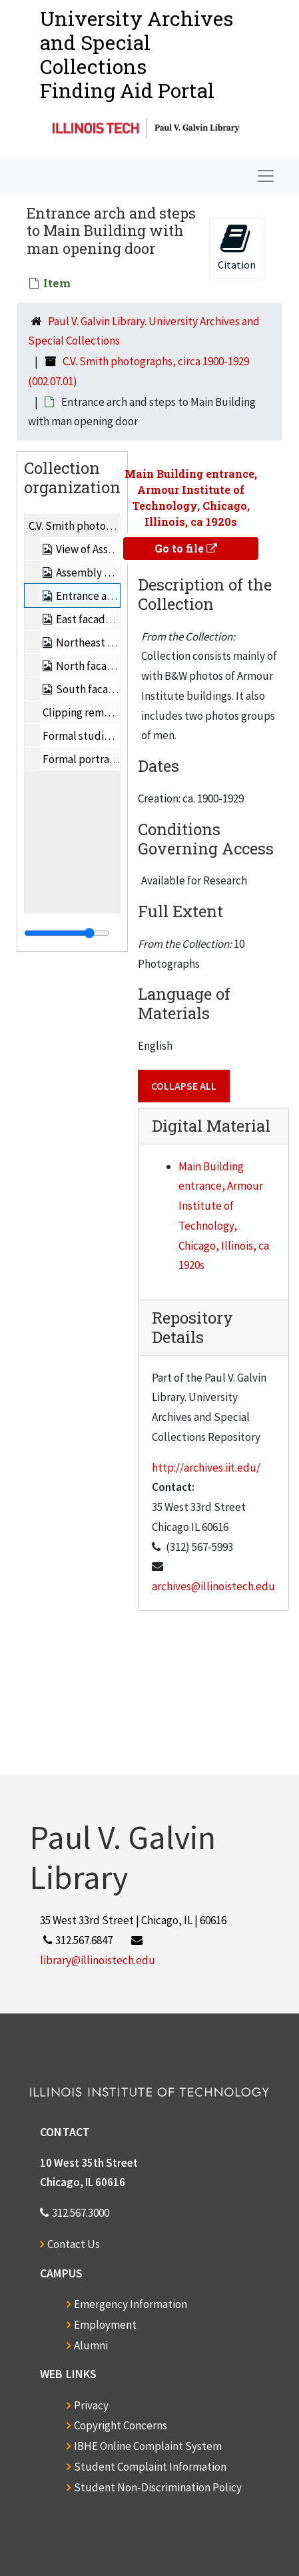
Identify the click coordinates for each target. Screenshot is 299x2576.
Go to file (185, 548)
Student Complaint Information (150, 2466)
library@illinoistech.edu (97, 1960)
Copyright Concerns (120, 2425)
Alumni (91, 2345)
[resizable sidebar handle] (67, 933)
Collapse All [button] (183, 1085)
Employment (105, 2324)
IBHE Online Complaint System (148, 2446)
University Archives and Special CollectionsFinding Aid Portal (136, 54)
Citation (237, 247)
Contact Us (73, 2244)
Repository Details (192, 1327)
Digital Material (211, 1125)
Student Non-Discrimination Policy (158, 2487)
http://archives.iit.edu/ (206, 1467)
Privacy (91, 2405)
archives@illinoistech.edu (213, 1586)
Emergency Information (130, 2304)
